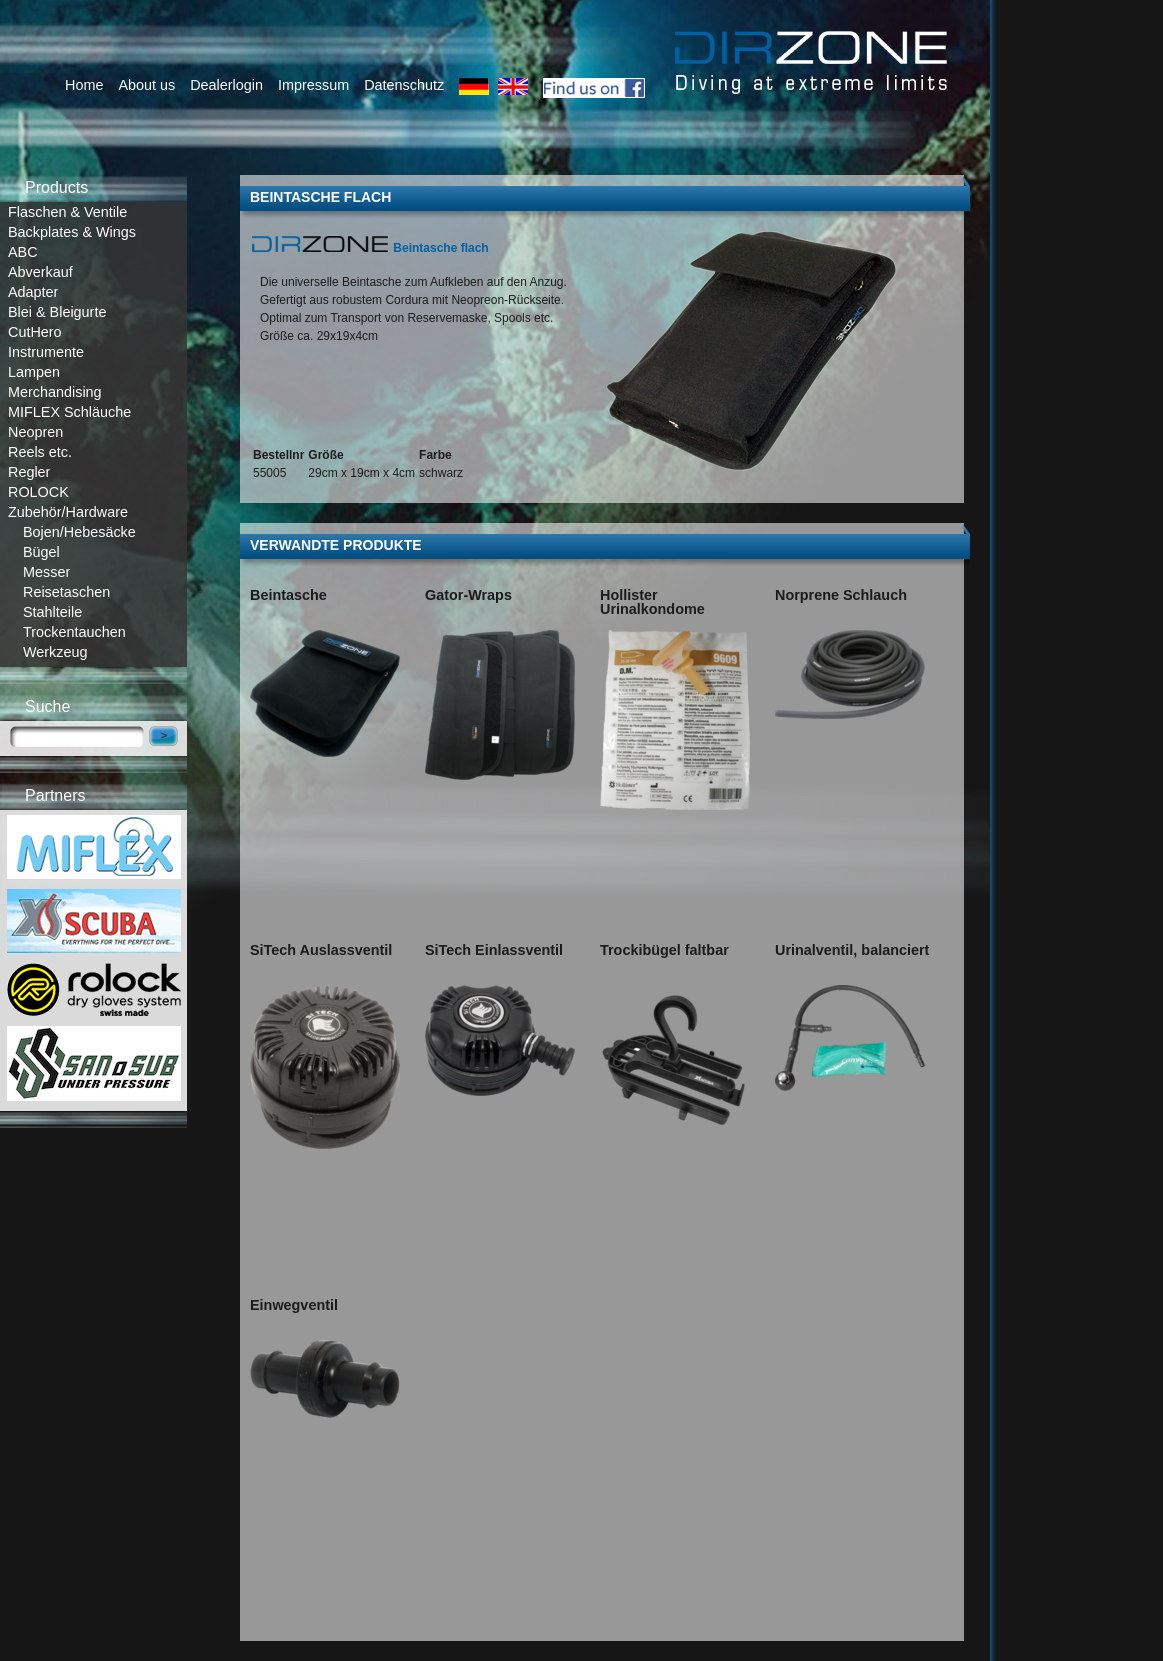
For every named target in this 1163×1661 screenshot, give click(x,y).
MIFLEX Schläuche (69, 412)
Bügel (41, 552)
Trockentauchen (74, 632)
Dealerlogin (226, 85)
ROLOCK (38, 492)
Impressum (313, 85)
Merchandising (55, 392)
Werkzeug (55, 652)
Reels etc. (40, 452)
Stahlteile (52, 612)
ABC (23, 252)
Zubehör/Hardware (68, 512)
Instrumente (46, 352)
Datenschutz (404, 85)
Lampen (34, 372)
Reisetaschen (66, 592)
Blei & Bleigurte (57, 312)
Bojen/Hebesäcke (79, 532)
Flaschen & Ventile (67, 212)
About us (146, 85)
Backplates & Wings (72, 232)
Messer (46, 572)
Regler (29, 472)
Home (84, 85)
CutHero (35, 332)
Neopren (35, 432)
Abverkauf (40, 272)
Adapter (33, 292)
